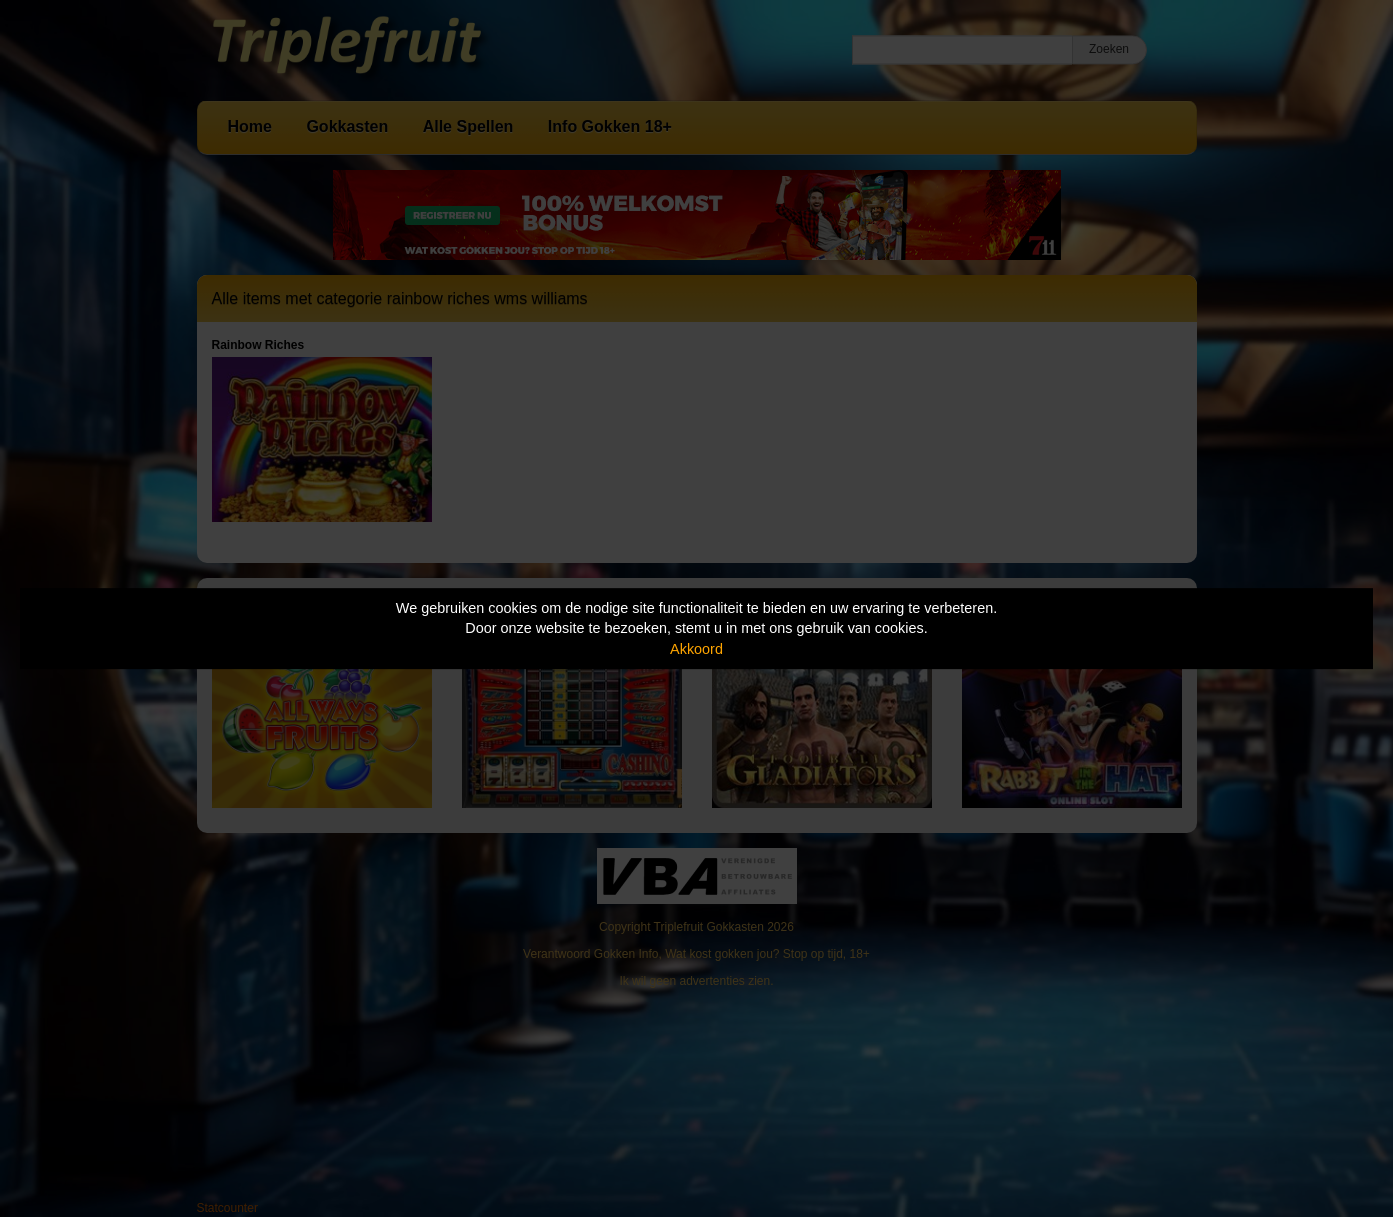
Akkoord (696, 649)
